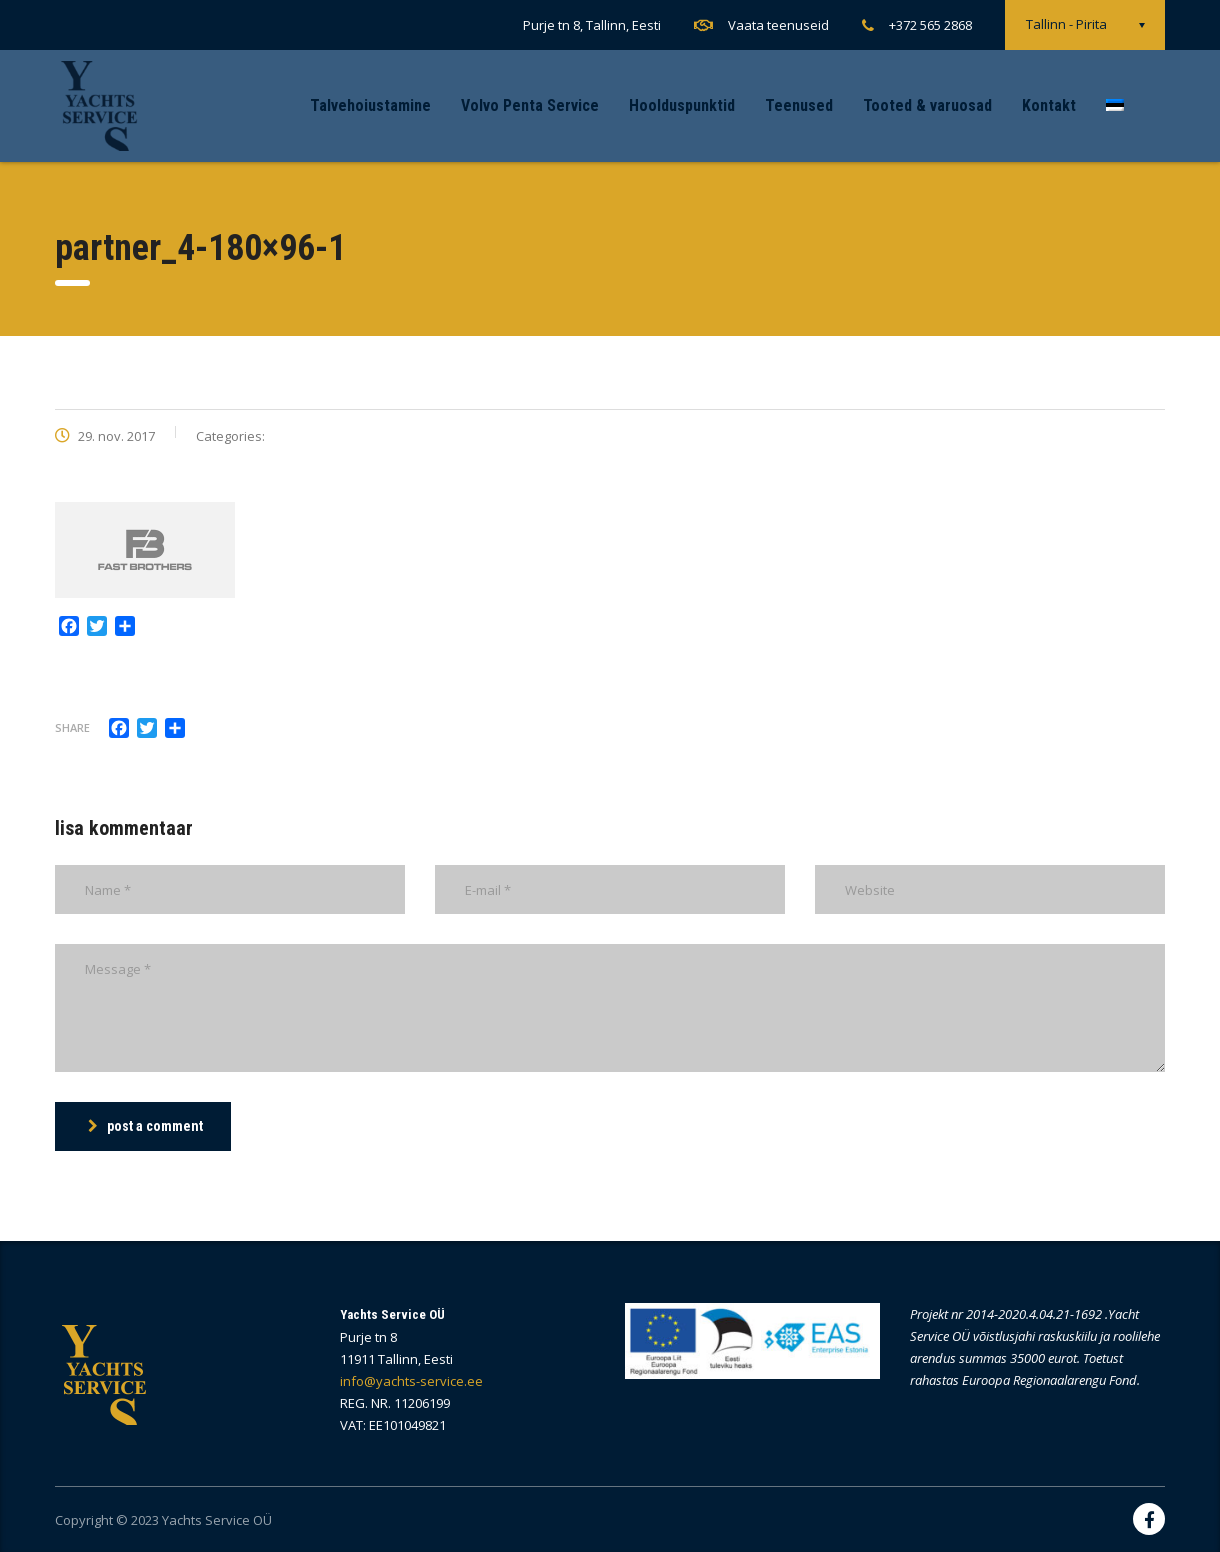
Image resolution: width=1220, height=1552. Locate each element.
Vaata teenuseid (778, 25)
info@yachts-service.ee (411, 1381)
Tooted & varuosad (927, 105)
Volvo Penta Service (530, 105)
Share (72, 727)
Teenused (799, 105)
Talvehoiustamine (370, 105)
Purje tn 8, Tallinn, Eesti (592, 25)
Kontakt (1049, 105)
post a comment (145, 1126)
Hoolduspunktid (682, 105)
